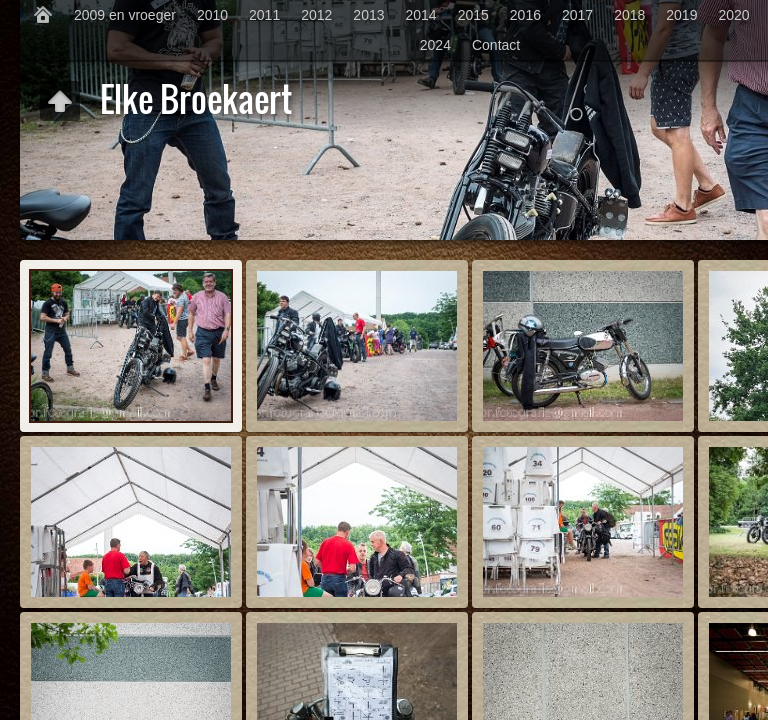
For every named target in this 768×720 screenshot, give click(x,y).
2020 (733, 15)
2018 (629, 15)
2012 (316, 15)
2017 (577, 15)
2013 (368, 15)
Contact (496, 45)
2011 (264, 15)
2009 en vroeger (125, 15)
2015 (473, 15)
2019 (681, 15)
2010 (212, 15)
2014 (421, 15)
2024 (435, 45)
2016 (525, 15)
